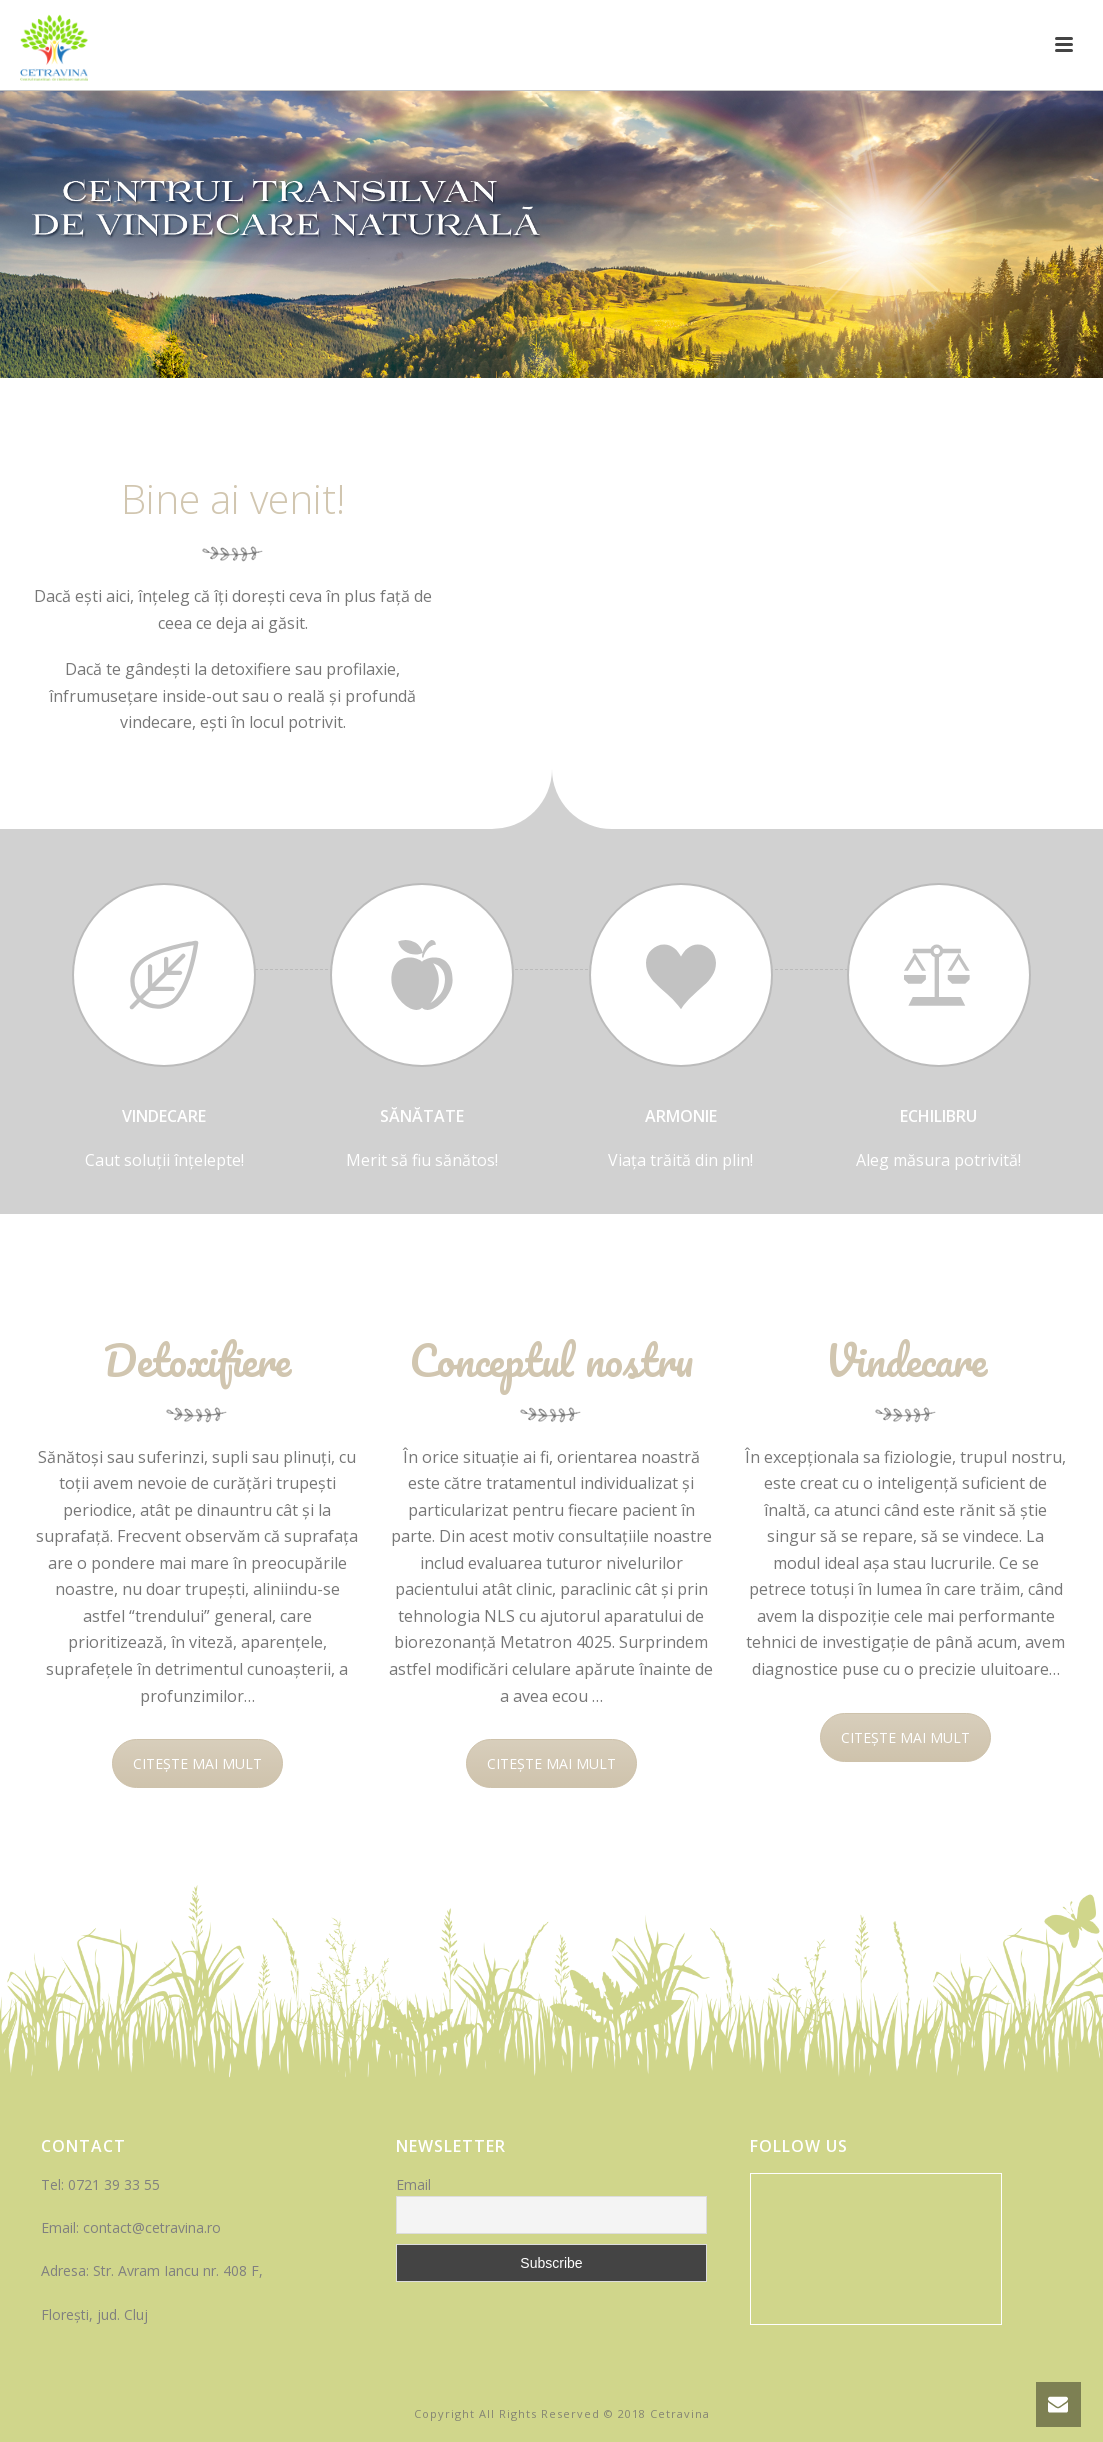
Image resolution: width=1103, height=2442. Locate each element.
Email (413, 2184)
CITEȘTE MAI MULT (197, 1763)
